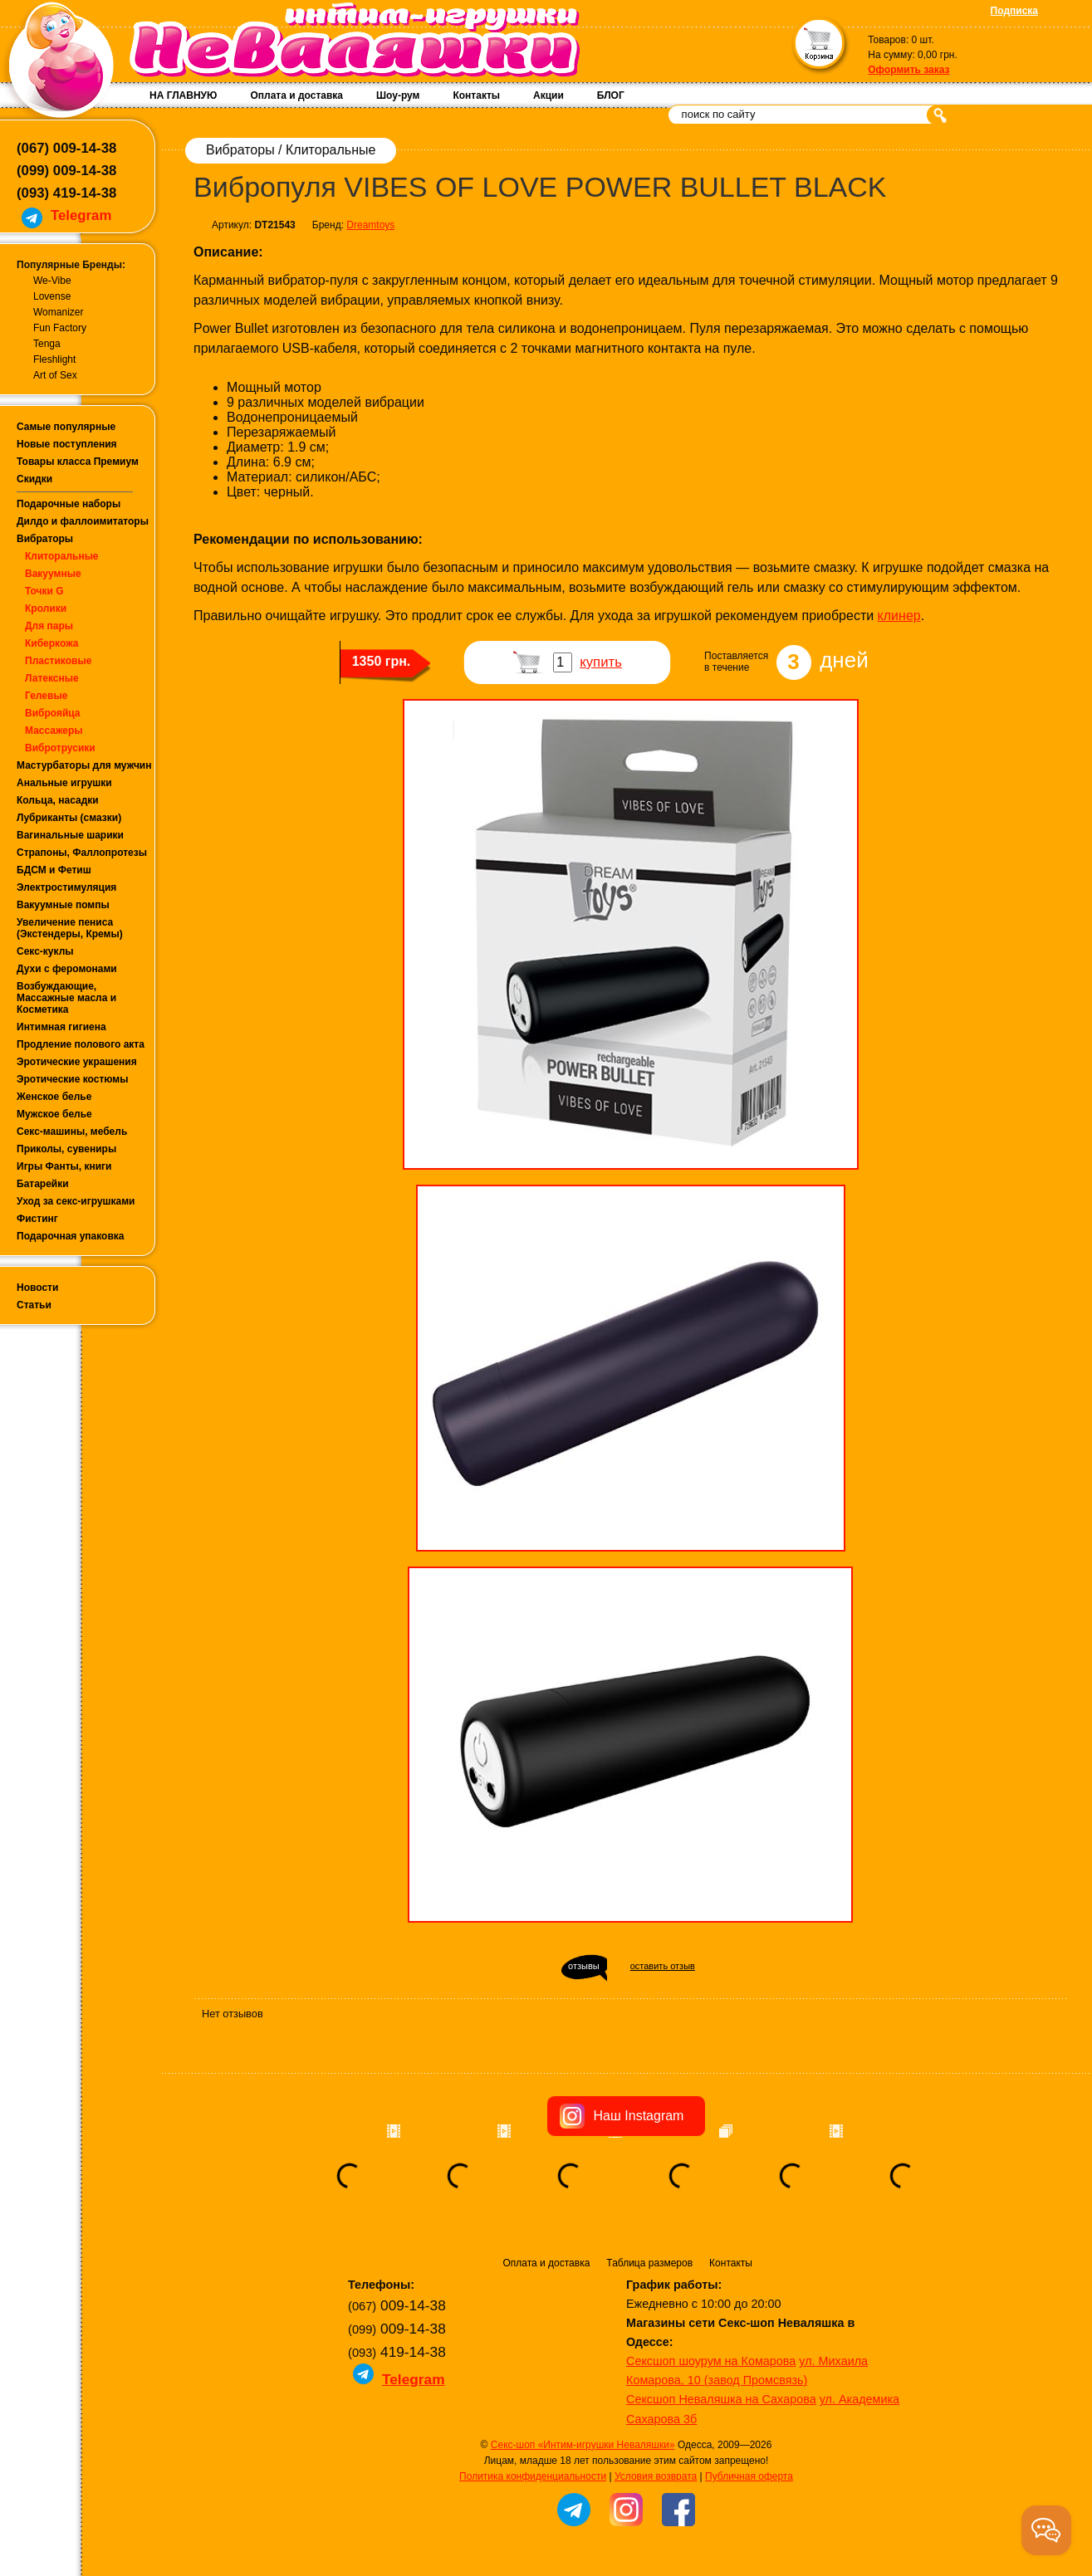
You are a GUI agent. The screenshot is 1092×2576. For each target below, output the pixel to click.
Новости (37, 1287)
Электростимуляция (66, 887)
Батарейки (43, 1184)
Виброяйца (53, 713)
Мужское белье (54, 1114)
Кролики (45, 608)
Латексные (52, 678)
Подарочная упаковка (71, 1236)
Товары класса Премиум (78, 461)
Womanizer (58, 312)
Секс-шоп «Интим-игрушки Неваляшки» (583, 2445)
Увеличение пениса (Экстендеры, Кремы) (70, 928)
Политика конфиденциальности (532, 2476)
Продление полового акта (80, 1044)
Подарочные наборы (68, 504)
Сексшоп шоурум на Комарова (711, 2361)
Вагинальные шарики (70, 835)
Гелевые (46, 695)
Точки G (44, 591)
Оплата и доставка (296, 95)
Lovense (52, 296)
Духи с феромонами (67, 969)
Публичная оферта (749, 2476)
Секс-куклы (45, 951)
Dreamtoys (370, 225)
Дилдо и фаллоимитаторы (83, 521)
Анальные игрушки (64, 783)
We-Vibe (52, 280)
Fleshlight (54, 359)
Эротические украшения (77, 1062)
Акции (548, 95)
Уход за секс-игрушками (76, 1201)
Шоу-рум (397, 95)
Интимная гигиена (61, 1027)
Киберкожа (51, 643)
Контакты (476, 95)
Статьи (34, 1305)
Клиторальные (62, 556)
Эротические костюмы (72, 1079)
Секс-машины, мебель (72, 1131)
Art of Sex (55, 375)
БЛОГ (610, 95)
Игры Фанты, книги (64, 1166)
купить (601, 662)
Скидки (34, 479)
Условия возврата (656, 2476)
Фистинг (37, 1218)
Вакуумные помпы (63, 905)
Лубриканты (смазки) (69, 818)
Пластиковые (58, 661)
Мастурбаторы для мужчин (84, 765)
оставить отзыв (662, 1966)
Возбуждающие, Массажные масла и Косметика (66, 997)
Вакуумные (53, 573)
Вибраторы (45, 539)
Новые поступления (67, 444)
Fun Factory (59, 328)
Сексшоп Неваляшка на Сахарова (721, 2399)
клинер (899, 616)
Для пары (49, 626)
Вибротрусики (60, 748)
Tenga (47, 343)
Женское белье (54, 1096)
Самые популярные (66, 427)
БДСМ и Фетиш (54, 870)
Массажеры (54, 730)
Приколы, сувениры (66, 1149)
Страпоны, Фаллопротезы (82, 852)
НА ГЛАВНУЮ (183, 95)
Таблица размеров (649, 2263)
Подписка (1014, 11)
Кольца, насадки (58, 800)
